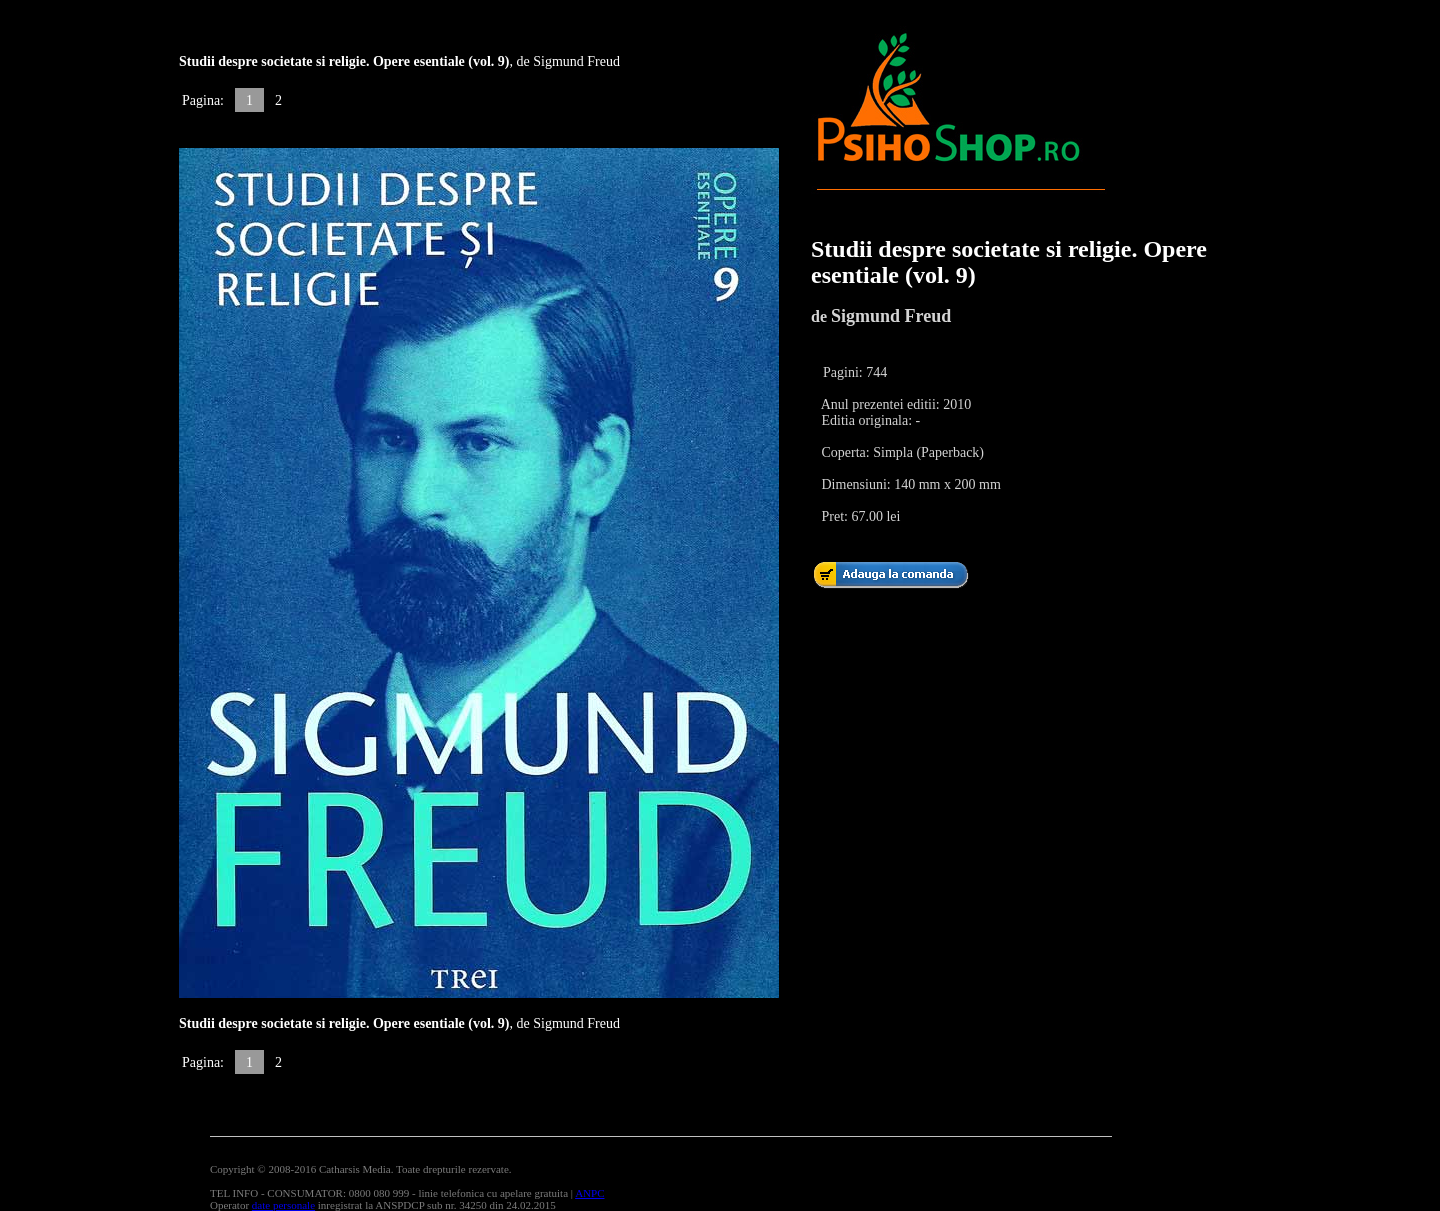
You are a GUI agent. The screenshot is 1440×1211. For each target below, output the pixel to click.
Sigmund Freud (891, 316)
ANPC (589, 1193)
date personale (283, 1205)
